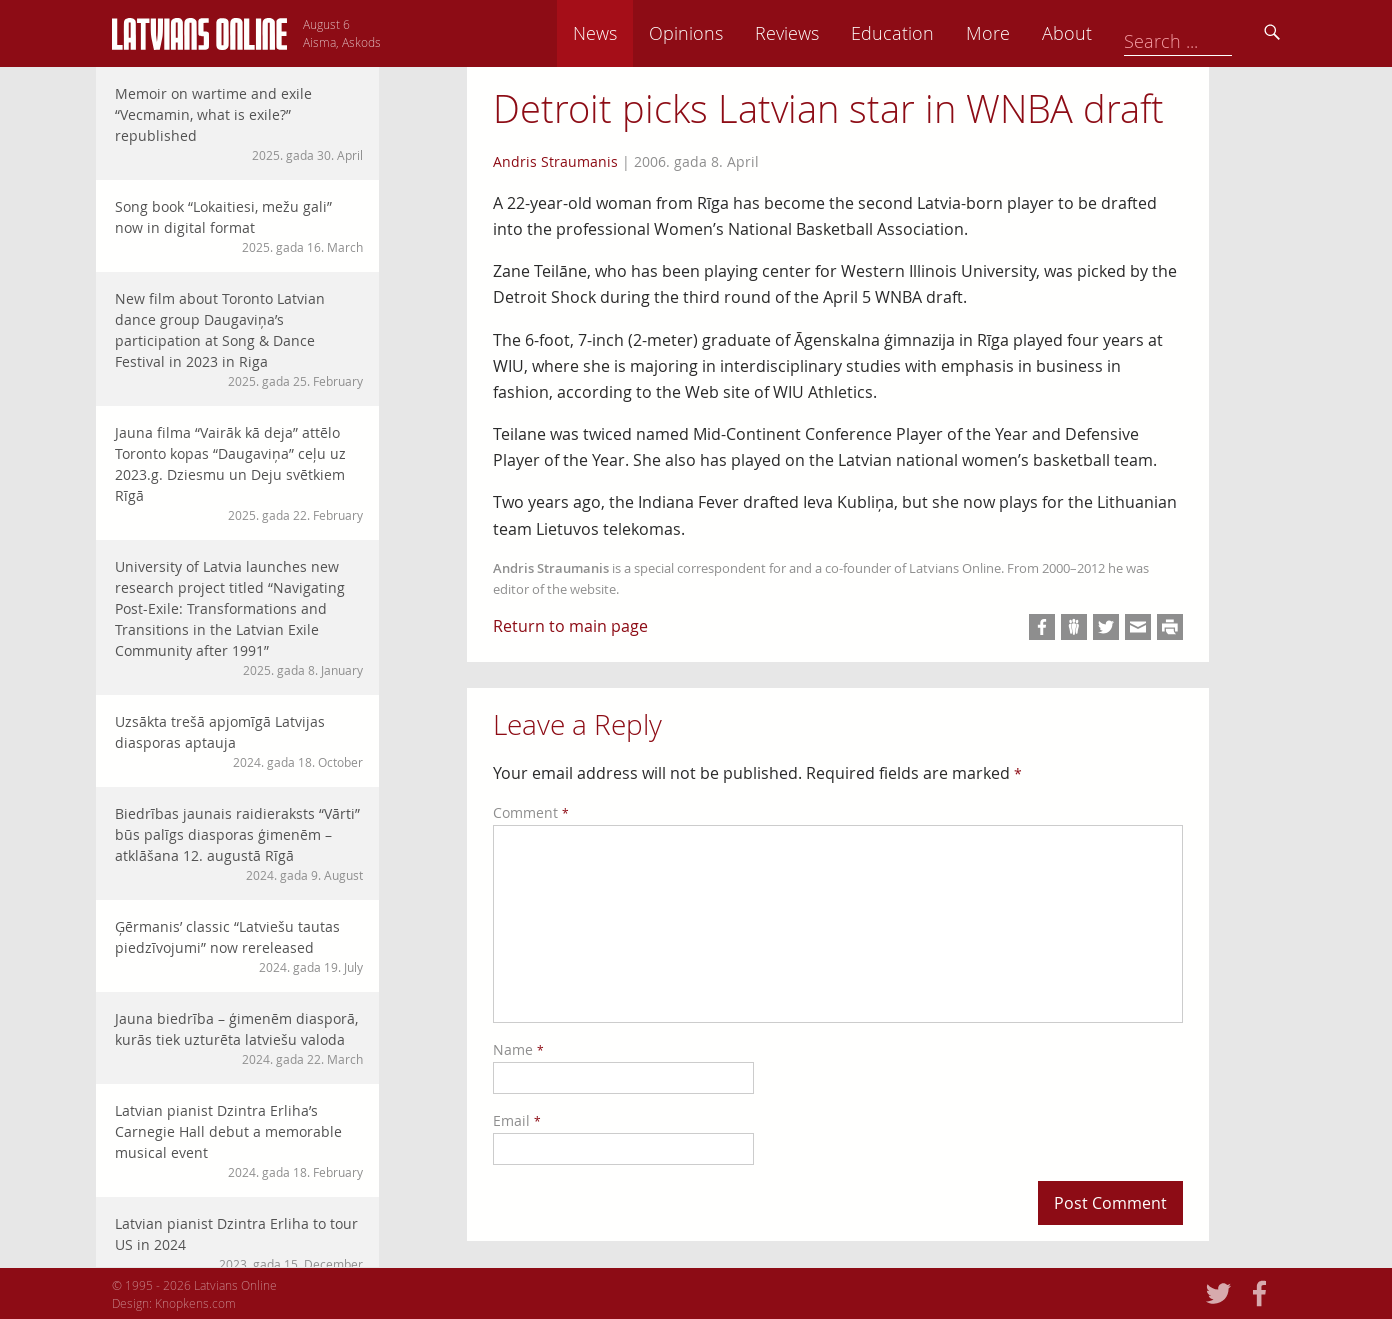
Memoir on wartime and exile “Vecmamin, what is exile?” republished (239, 124)
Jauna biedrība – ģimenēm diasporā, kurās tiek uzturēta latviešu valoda (239, 1038)
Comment (531, 812)
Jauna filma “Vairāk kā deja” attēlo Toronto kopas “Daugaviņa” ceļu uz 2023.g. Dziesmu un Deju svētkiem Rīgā (239, 473)
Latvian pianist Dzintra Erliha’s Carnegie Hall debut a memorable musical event (239, 1141)
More (1128, 33)
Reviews (927, 33)
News (735, 33)
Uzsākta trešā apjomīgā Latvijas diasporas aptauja (239, 741)
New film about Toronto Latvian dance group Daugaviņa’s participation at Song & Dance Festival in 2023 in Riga (239, 339)
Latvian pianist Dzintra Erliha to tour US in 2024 (239, 1243)
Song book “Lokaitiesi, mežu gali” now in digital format (239, 226)
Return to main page (570, 626)
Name (518, 1049)
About (1207, 33)
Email (517, 1120)
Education (1032, 33)
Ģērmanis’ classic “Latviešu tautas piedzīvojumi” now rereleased (239, 946)
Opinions (826, 33)
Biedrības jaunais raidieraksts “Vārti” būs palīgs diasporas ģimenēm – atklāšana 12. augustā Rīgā (239, 844)
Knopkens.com (195, 1303)
